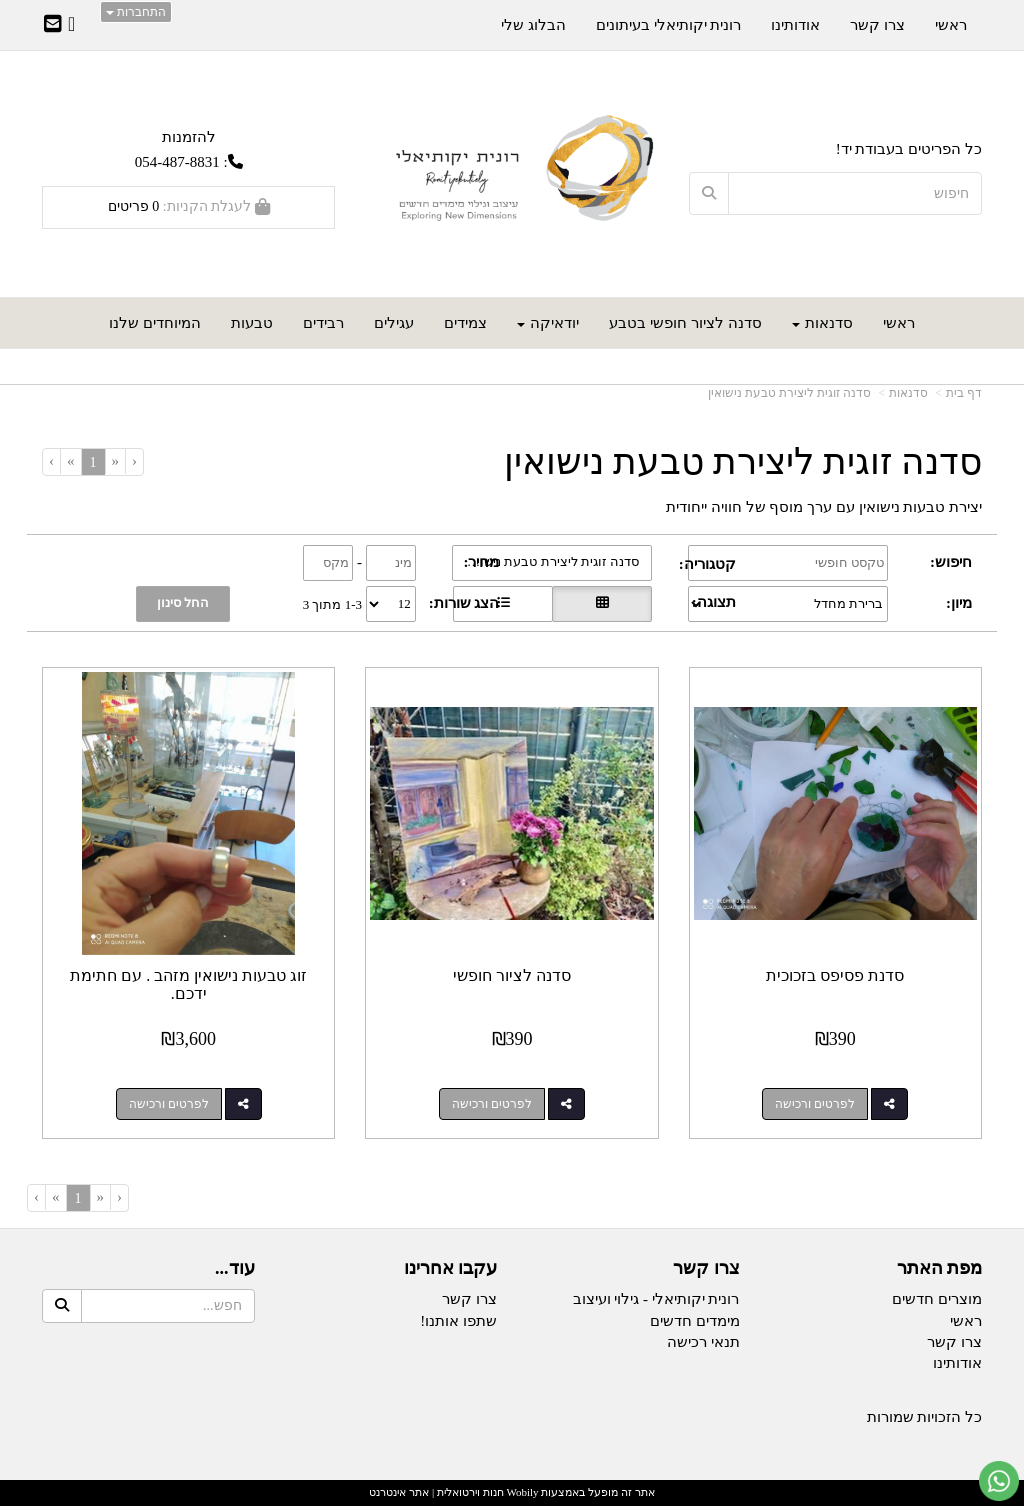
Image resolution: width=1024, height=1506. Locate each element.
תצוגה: (714, 602)
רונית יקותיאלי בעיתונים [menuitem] (669, 25)
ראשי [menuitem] (899, 323)
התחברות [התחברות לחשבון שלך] (136, 12)
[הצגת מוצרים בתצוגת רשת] (602, 604)
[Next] (70, 461)
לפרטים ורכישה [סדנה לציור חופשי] (492, 1104)
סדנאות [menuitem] (823, 323)
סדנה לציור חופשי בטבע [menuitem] (685, 323)
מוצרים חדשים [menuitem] (937, 1299)
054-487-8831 (177, 162)
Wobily (521, 1492)
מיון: (959, 603)
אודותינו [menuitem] (795, 25)
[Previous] (115, 461)
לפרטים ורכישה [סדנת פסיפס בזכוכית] (815, 1104)
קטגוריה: (707, 564)
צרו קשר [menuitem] (877, 25)
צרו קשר (469, 1299)
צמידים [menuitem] (465, 323)
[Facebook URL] (71, 26)
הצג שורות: (464, 603)
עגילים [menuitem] (394, 323)
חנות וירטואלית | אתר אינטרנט (436, 1492)
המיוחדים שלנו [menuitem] (155, 323)
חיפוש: (951, 562)
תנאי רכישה (703, 1342)
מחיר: (482, 562)
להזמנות (189, 136)
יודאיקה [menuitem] (548, 323)
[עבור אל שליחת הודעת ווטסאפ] (999, 1481)
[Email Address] (53, 26)
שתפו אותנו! (458, 1321)
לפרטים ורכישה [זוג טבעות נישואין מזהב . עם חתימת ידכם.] (169, 1104)
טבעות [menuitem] (252, 323)
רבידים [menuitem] (323, 323)
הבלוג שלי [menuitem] (533, 25)
